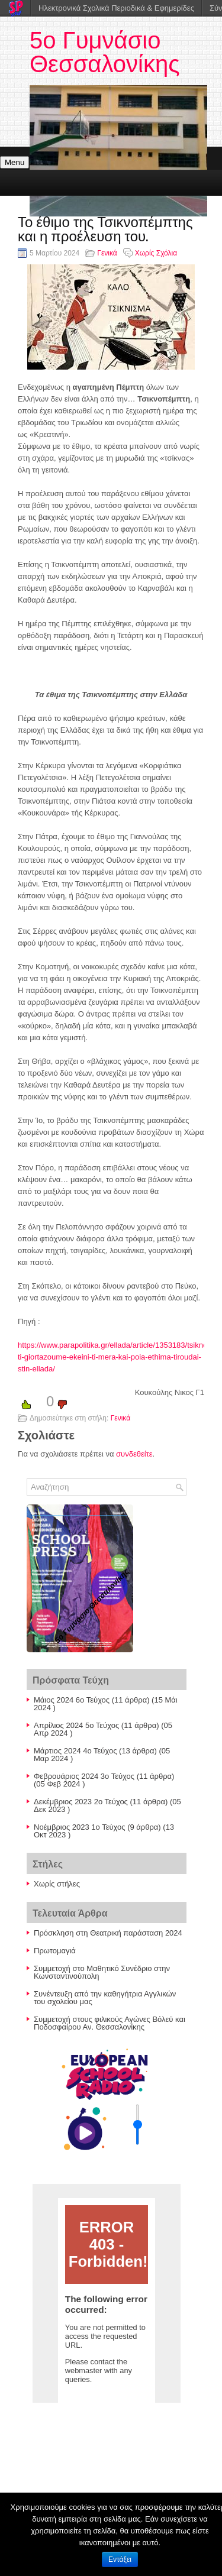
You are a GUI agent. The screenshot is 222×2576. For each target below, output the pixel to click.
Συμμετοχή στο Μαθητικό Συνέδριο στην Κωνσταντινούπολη (102, 1972)
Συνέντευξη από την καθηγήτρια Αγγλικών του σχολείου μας (105, 1997)
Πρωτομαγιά (55, 1950)
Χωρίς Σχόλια (156, 253)
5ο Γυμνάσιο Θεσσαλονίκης (105, 52)
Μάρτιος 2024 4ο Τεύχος (75, 1750)
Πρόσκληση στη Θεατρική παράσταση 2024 (108, 1932)
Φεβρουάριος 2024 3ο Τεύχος (84, 1776)
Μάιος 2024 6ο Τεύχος (72, 1699)
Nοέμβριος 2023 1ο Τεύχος (80, 1827)
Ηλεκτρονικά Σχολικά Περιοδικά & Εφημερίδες (116, 8)
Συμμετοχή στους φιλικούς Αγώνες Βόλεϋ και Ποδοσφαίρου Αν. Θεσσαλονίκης (109, 2023)
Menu (14, 162)
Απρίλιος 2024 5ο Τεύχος (76, 1725)
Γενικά (107, 253)
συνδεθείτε (134, 1453)
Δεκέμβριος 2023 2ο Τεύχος (81, 1801)
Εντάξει (119, 2559)
